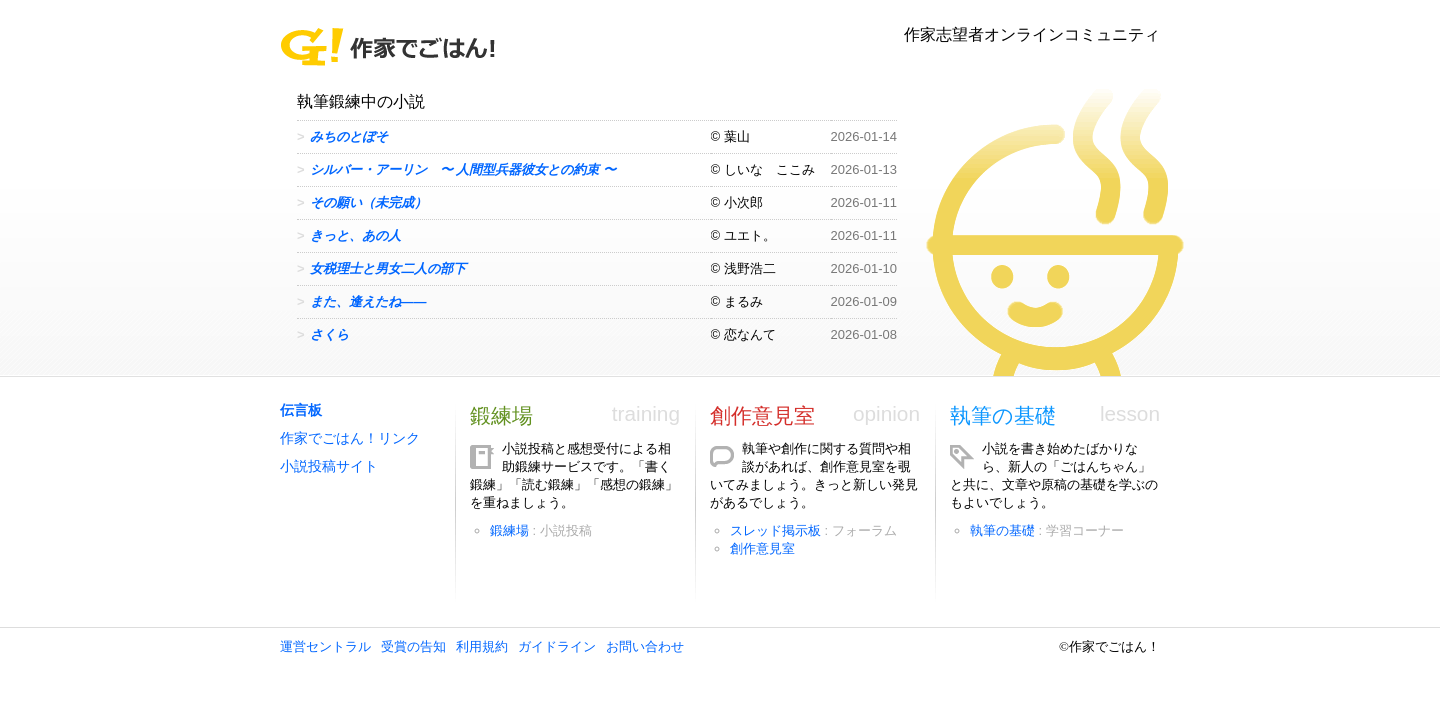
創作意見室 (762, 415)
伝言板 (301, 410)
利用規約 (482, 646)
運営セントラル (325, 646)
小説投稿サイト (329, 466)
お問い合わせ (645, 646)
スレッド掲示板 (775, 530)
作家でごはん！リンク (350, 438)
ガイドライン (557, 646)
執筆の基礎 (1003, 415)
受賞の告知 (413, 646)
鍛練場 (501, 415)
